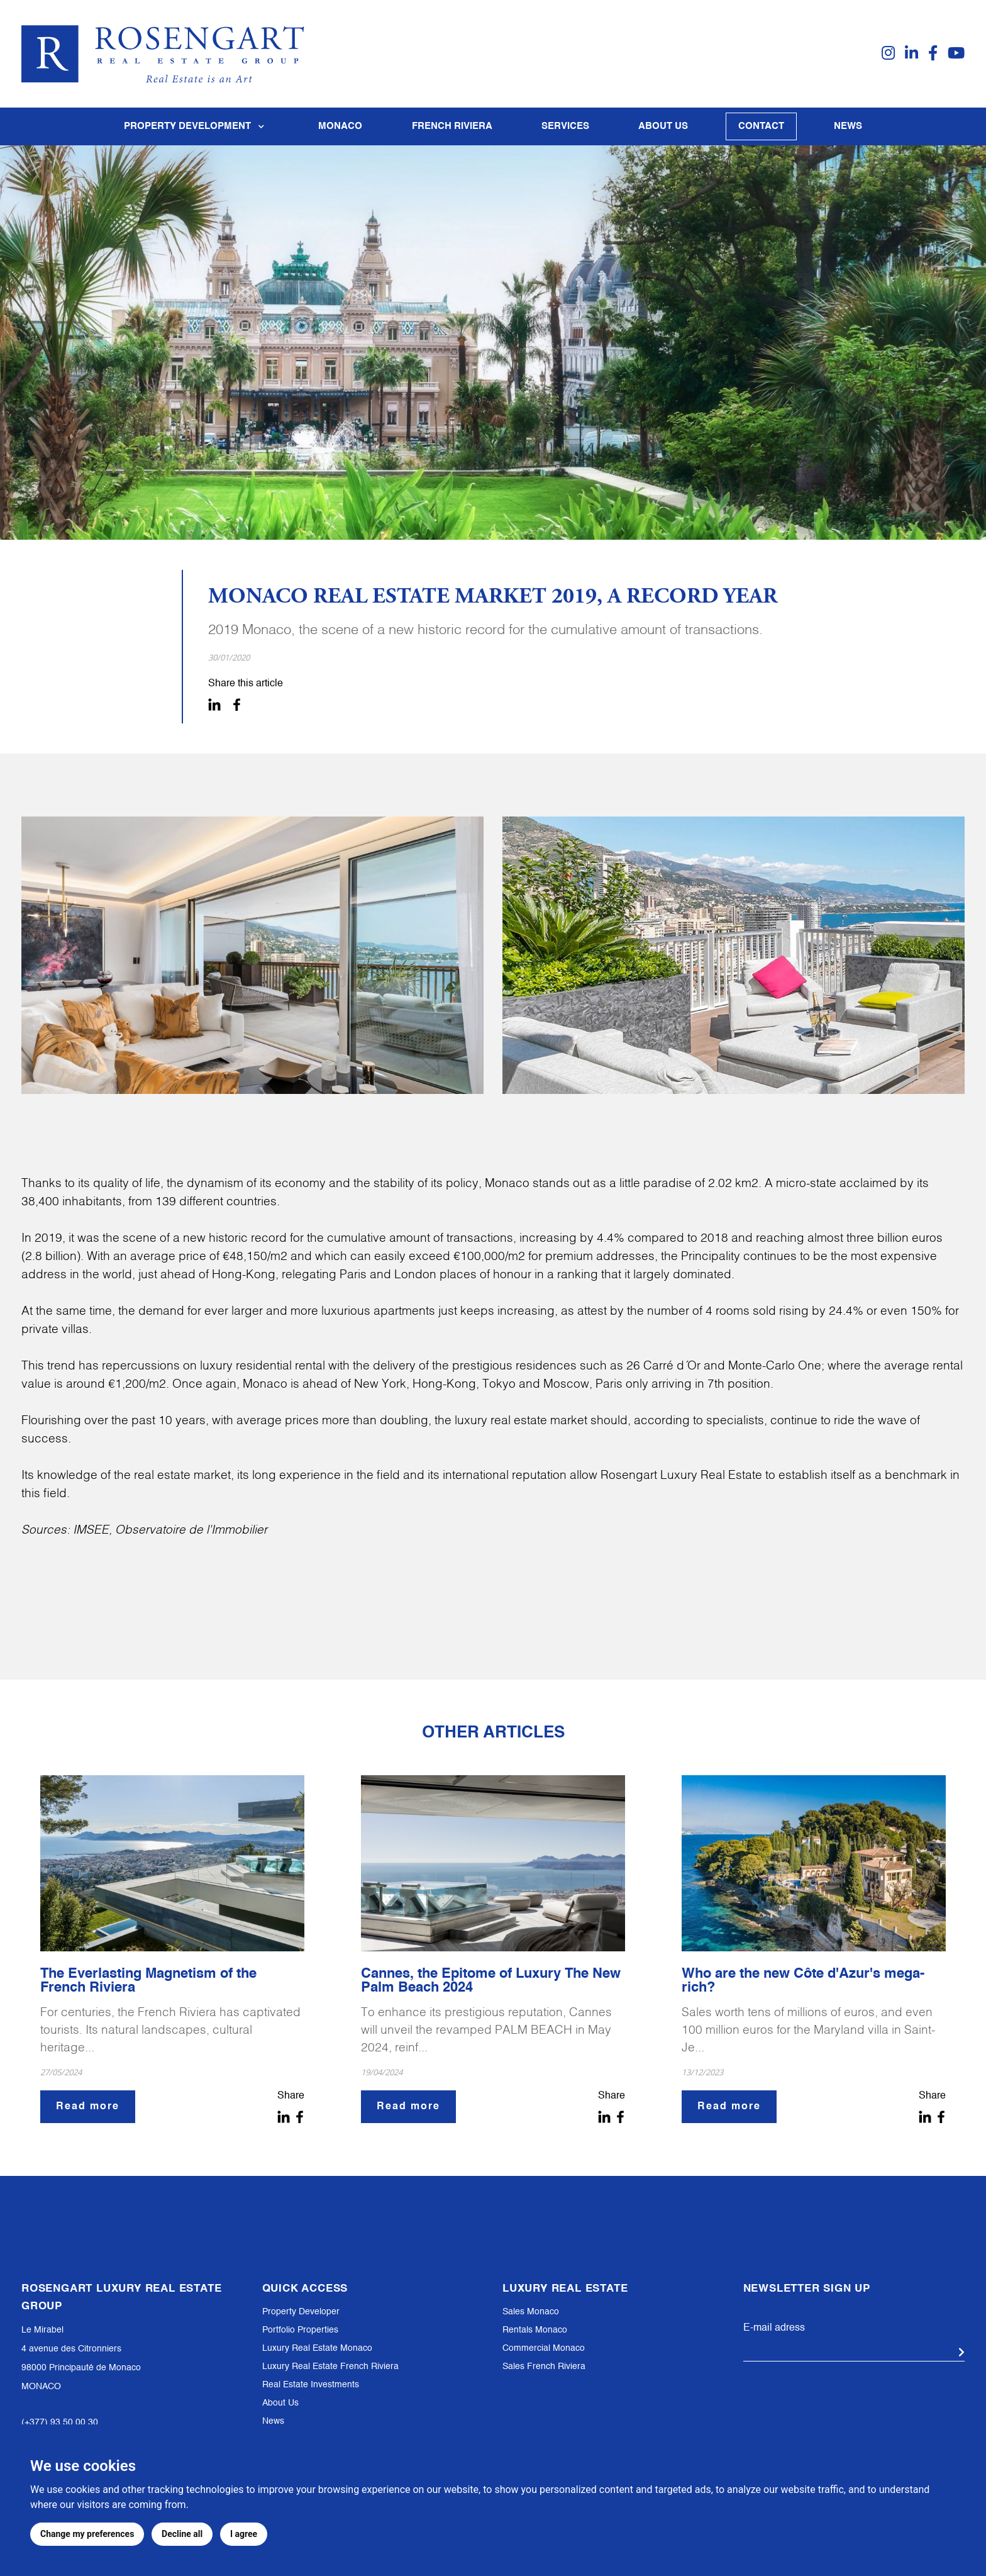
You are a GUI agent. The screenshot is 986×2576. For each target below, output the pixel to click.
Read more (87, 2107)
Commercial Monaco (543, 2348)
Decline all (182, 2534)
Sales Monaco (530, 2311)
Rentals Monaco (534, 2330)
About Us (280, 2403)
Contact (761, 126)
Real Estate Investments (310, 2384)
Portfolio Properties (300, 2330)
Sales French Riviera (543, 2366)
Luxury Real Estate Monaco (317, 2348)
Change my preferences (87, 2534)
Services (565, 126)
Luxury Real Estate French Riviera (330, 2366)
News (848, 126)
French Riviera (452, 126)
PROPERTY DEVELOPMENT (196, 126)
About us (663, 126)
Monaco (340, 126)
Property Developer (301, 2311)
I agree (243, 2534)
